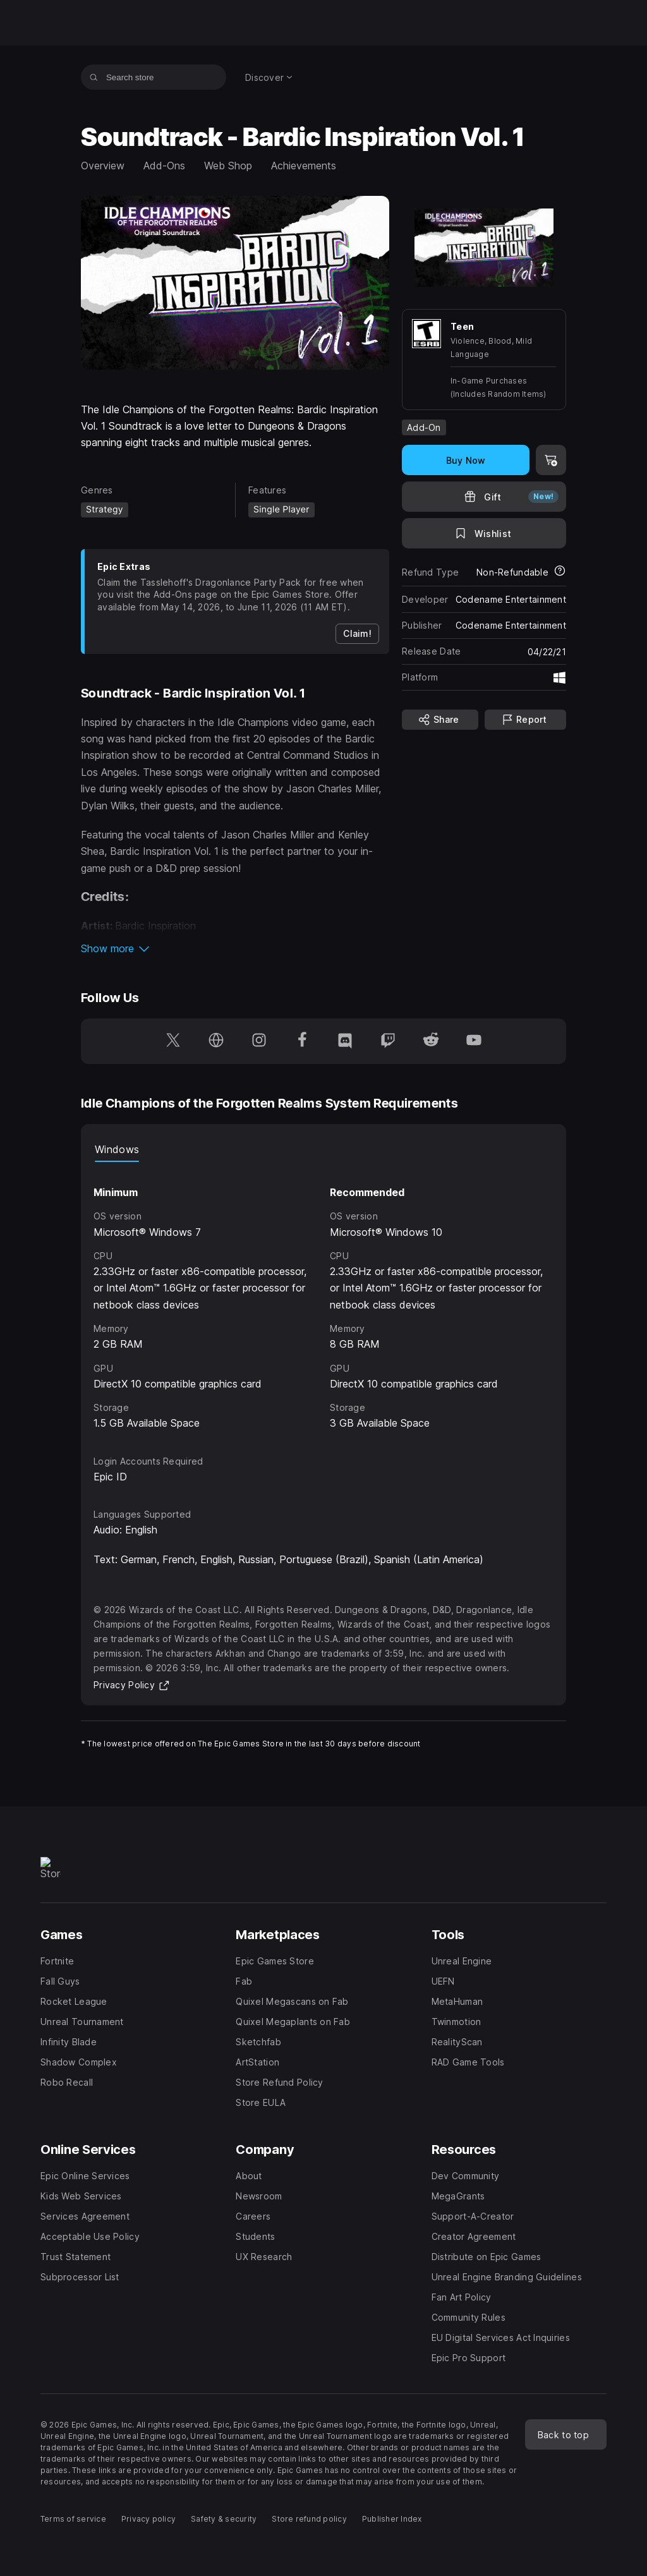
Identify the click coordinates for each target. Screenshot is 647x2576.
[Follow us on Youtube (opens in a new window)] (474, 1041)
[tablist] (323, 1149)
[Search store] (94, 77)
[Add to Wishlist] (484, 533)
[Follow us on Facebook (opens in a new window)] (302, 1041)
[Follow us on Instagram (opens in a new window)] (259, 1041)
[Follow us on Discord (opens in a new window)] (345, 1041)
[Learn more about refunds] (559, 571)
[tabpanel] (323, 1297)
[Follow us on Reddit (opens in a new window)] (431, 1041)
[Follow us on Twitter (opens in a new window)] (173, 1041)
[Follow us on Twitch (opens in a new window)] (388, 1041)
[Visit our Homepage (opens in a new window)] (216, 1041)
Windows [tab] (117, 1149)
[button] (235, 948)
